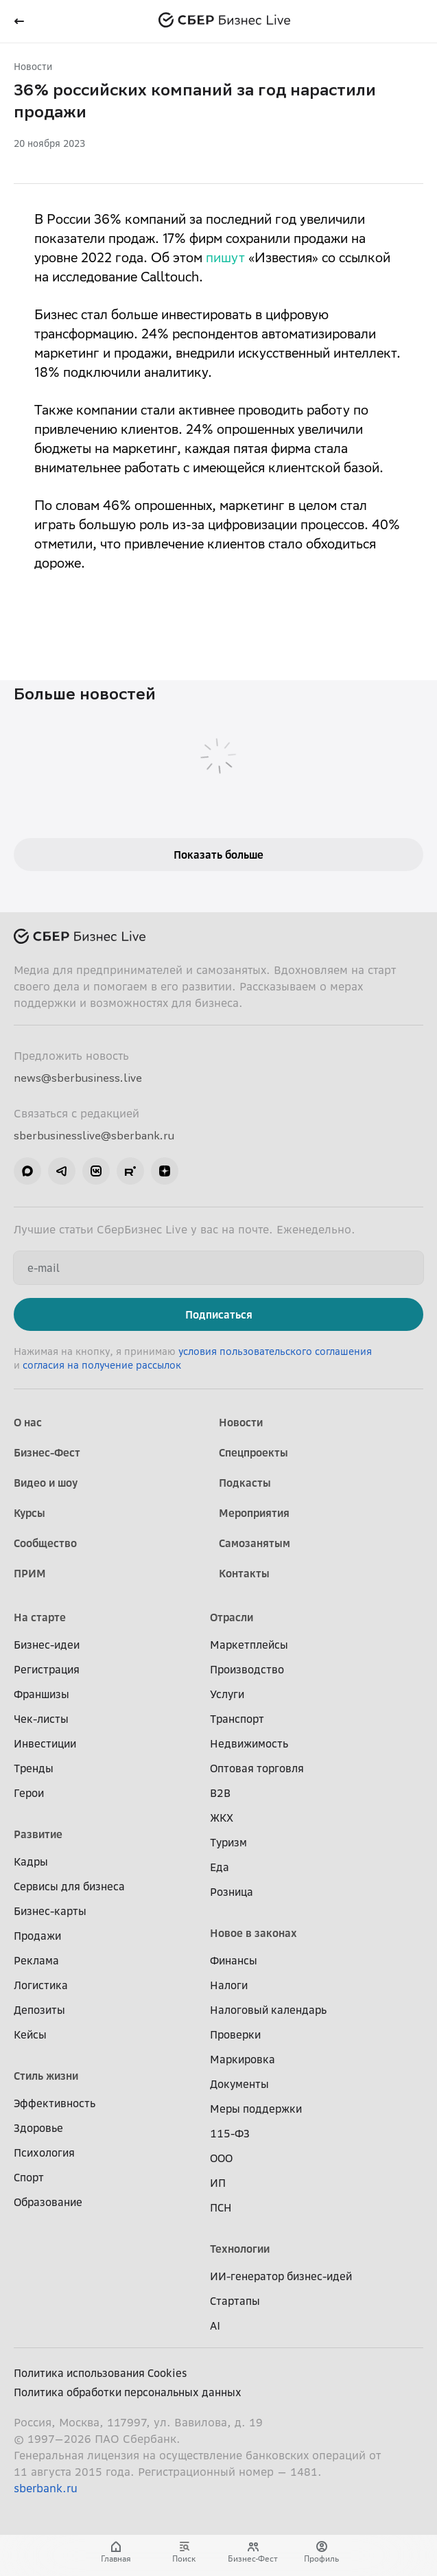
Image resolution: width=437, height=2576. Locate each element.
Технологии (240, 2248)
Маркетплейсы (249, 1644)
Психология (44, 2152)
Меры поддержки (256, 2108)
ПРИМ (30, 1573)
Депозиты (39, 2010)
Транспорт (237, 1719)
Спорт (29, 2177)
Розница (231, 1892)
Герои (29, 1793)
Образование (48, 2202)
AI (215, 2325)
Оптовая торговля (257, 1768)
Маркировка (242, 2059)
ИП (218, 2183)
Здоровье (38, 2128)
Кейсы (30, 2034)
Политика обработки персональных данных (127, 2392)
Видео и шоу (46, 1482)
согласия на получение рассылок (102, 1365)
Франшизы (41, 1694)
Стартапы (235, 2301)
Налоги (229, 1985)
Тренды (34, 1768)
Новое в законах (253, 1933)
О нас (28, 1422)
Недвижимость (249, 1743)
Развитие (38, 1834)
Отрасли (231, 1617)
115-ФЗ (230, 2133)
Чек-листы (41, 1719)
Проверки (235, 2034)
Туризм (228, 1842)
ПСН (221, 2207)
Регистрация (47, 1669)
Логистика (41, 1985)
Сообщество (45, 1543)
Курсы (29, 1513)
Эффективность (54, 2103)
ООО (221, 2158)
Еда (219, 1867)
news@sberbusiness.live (78, 1077)
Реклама (36, 1960)
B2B (220, 1793)
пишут (225, 259)
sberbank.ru (46, 2488)
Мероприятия (254, 1513)
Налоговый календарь (268, 2010)
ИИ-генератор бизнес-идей (281, 2276)
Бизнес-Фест (47, 1452)
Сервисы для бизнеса (69, 1886)
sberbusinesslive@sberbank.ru (94, 1135)
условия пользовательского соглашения (275, 1351)
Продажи (37, 1935)
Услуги (227, 1694)
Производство (247, 1669)
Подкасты (245, 1482)
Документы (239, 2084)
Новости (33, 66)
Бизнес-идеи (47, 1644)
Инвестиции (45, 1743)
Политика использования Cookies (100, 2373)
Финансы (233, 1960)
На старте (40, 1617)
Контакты (244, 1573)
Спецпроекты (253, 1452)
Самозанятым (254, 1543)
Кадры (31, 1861)
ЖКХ (221, 1817)
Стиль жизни (46, 2075)
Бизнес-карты (50, 1911)
